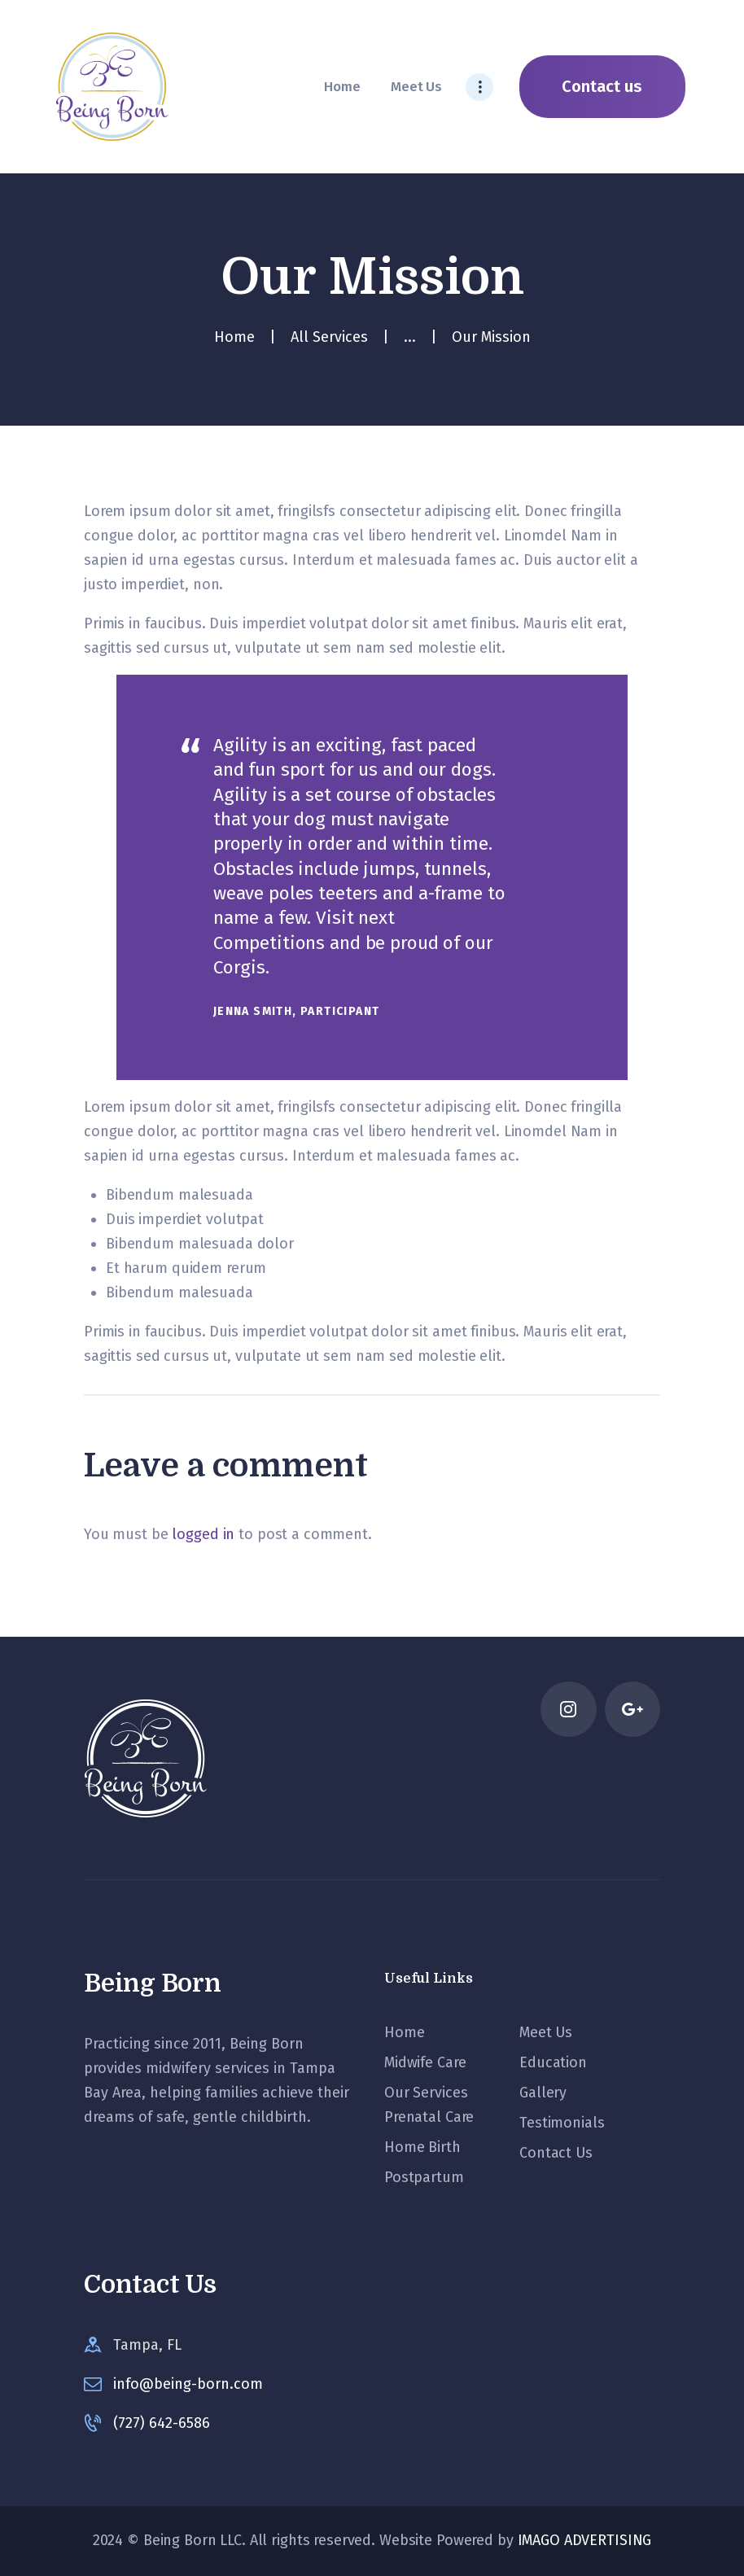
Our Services (425, 2092)
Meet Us (545, 2032)
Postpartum (424, 2177)
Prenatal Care (429, 2117)
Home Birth (422, 2147)
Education (553, 2062)
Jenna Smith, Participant (296, 1011)
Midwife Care (425, 2062)
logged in (203, 1534)
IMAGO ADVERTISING (585, 2540)
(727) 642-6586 (161, 2423)
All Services (329, 337)
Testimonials (561, 2123)
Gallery (543, 2092)
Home (234, 337)
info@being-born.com (188, 2384)
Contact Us (556, 2153)
